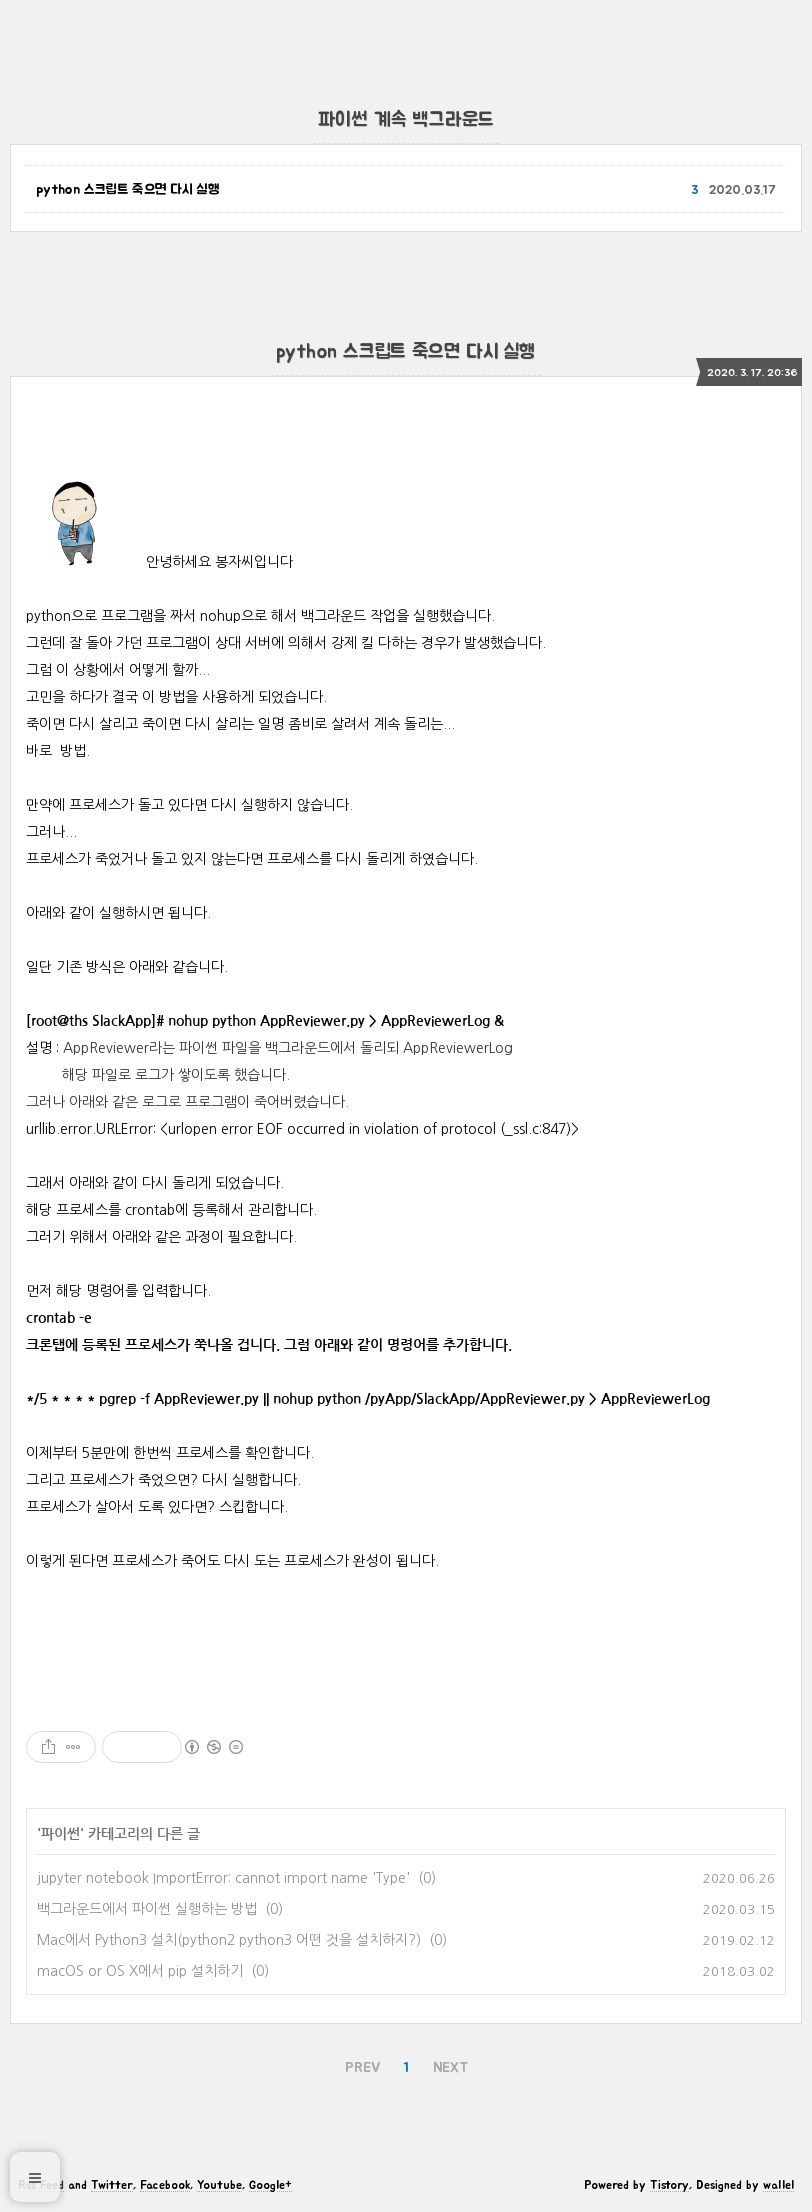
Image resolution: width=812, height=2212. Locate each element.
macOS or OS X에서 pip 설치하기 (140, 1971)
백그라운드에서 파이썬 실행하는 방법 (147, 1909)
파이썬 (60, 1834)
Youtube (219, 2185)
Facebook (165, 2185)
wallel (778, 2185)
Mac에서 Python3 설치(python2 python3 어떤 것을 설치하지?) (229, 1940)
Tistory (669, 2185)
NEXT (450, 2068)
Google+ (270, 2185)
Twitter (112, 2185)
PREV (362, 2068)
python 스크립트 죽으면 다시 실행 (128, 190)
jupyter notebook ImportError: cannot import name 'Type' (223, 1878)
